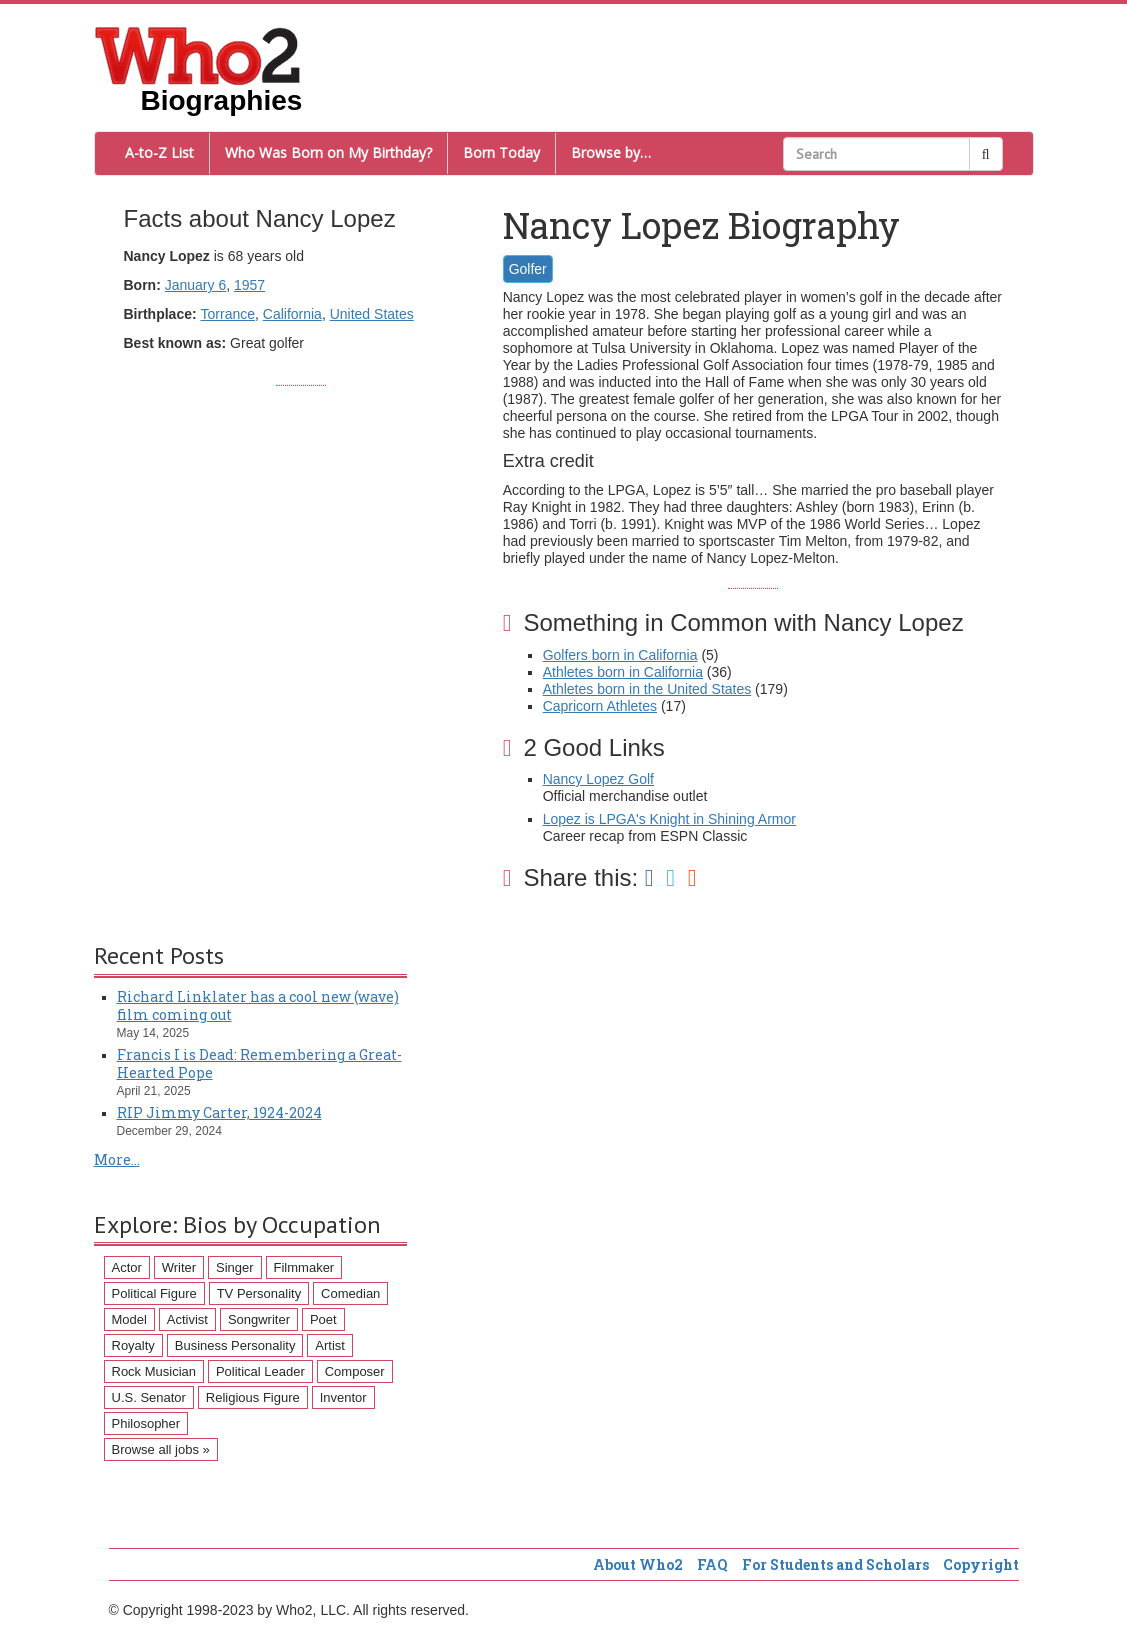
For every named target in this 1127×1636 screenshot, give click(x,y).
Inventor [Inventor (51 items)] (343, 1397)
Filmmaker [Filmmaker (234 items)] (304, 1267)
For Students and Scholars (835, 1564)
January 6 (195, 285)
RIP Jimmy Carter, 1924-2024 (219, 1112)
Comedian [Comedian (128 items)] (350, 1293)
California (292, 314)
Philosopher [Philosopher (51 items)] (146, 1423)
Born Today (501, 152)
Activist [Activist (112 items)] (187, 1319)
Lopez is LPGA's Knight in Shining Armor (669, 819)
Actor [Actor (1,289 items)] (127, 1267)
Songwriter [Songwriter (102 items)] (259, 1319)
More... (117, 1159)
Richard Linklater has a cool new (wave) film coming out (258, 1005)
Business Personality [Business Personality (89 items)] (235, 1345)
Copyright (981, 1564)
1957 (249, 285)
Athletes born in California (623, 672)
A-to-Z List (159, 152)
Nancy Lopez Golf (598, 779)
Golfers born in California (620, 655)
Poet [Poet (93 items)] (323, 1319)
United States (372, 314)
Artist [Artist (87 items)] (330, 1345)
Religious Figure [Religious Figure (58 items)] (253, 1397)
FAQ (712, 1564)
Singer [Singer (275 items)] (235, 1267)
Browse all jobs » (161, 1449)
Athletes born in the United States (647, 689)
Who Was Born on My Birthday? (328, 152)
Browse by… (611, 152)
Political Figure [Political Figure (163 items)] (154, 1293)
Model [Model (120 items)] (129, 1319)
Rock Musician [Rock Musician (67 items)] (154, 1371)
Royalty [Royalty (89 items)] (133, 1345)
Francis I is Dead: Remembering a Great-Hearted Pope (259, 1063)
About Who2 (638, 1564)
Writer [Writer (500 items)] (179, 1267)
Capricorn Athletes (600, 706)
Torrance (228, 314)
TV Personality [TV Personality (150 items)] (259, 1293)
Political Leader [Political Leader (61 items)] (260, 1371)
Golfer (528, 269)
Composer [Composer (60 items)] (355, 1371)
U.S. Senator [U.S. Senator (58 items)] (149, 1397)
